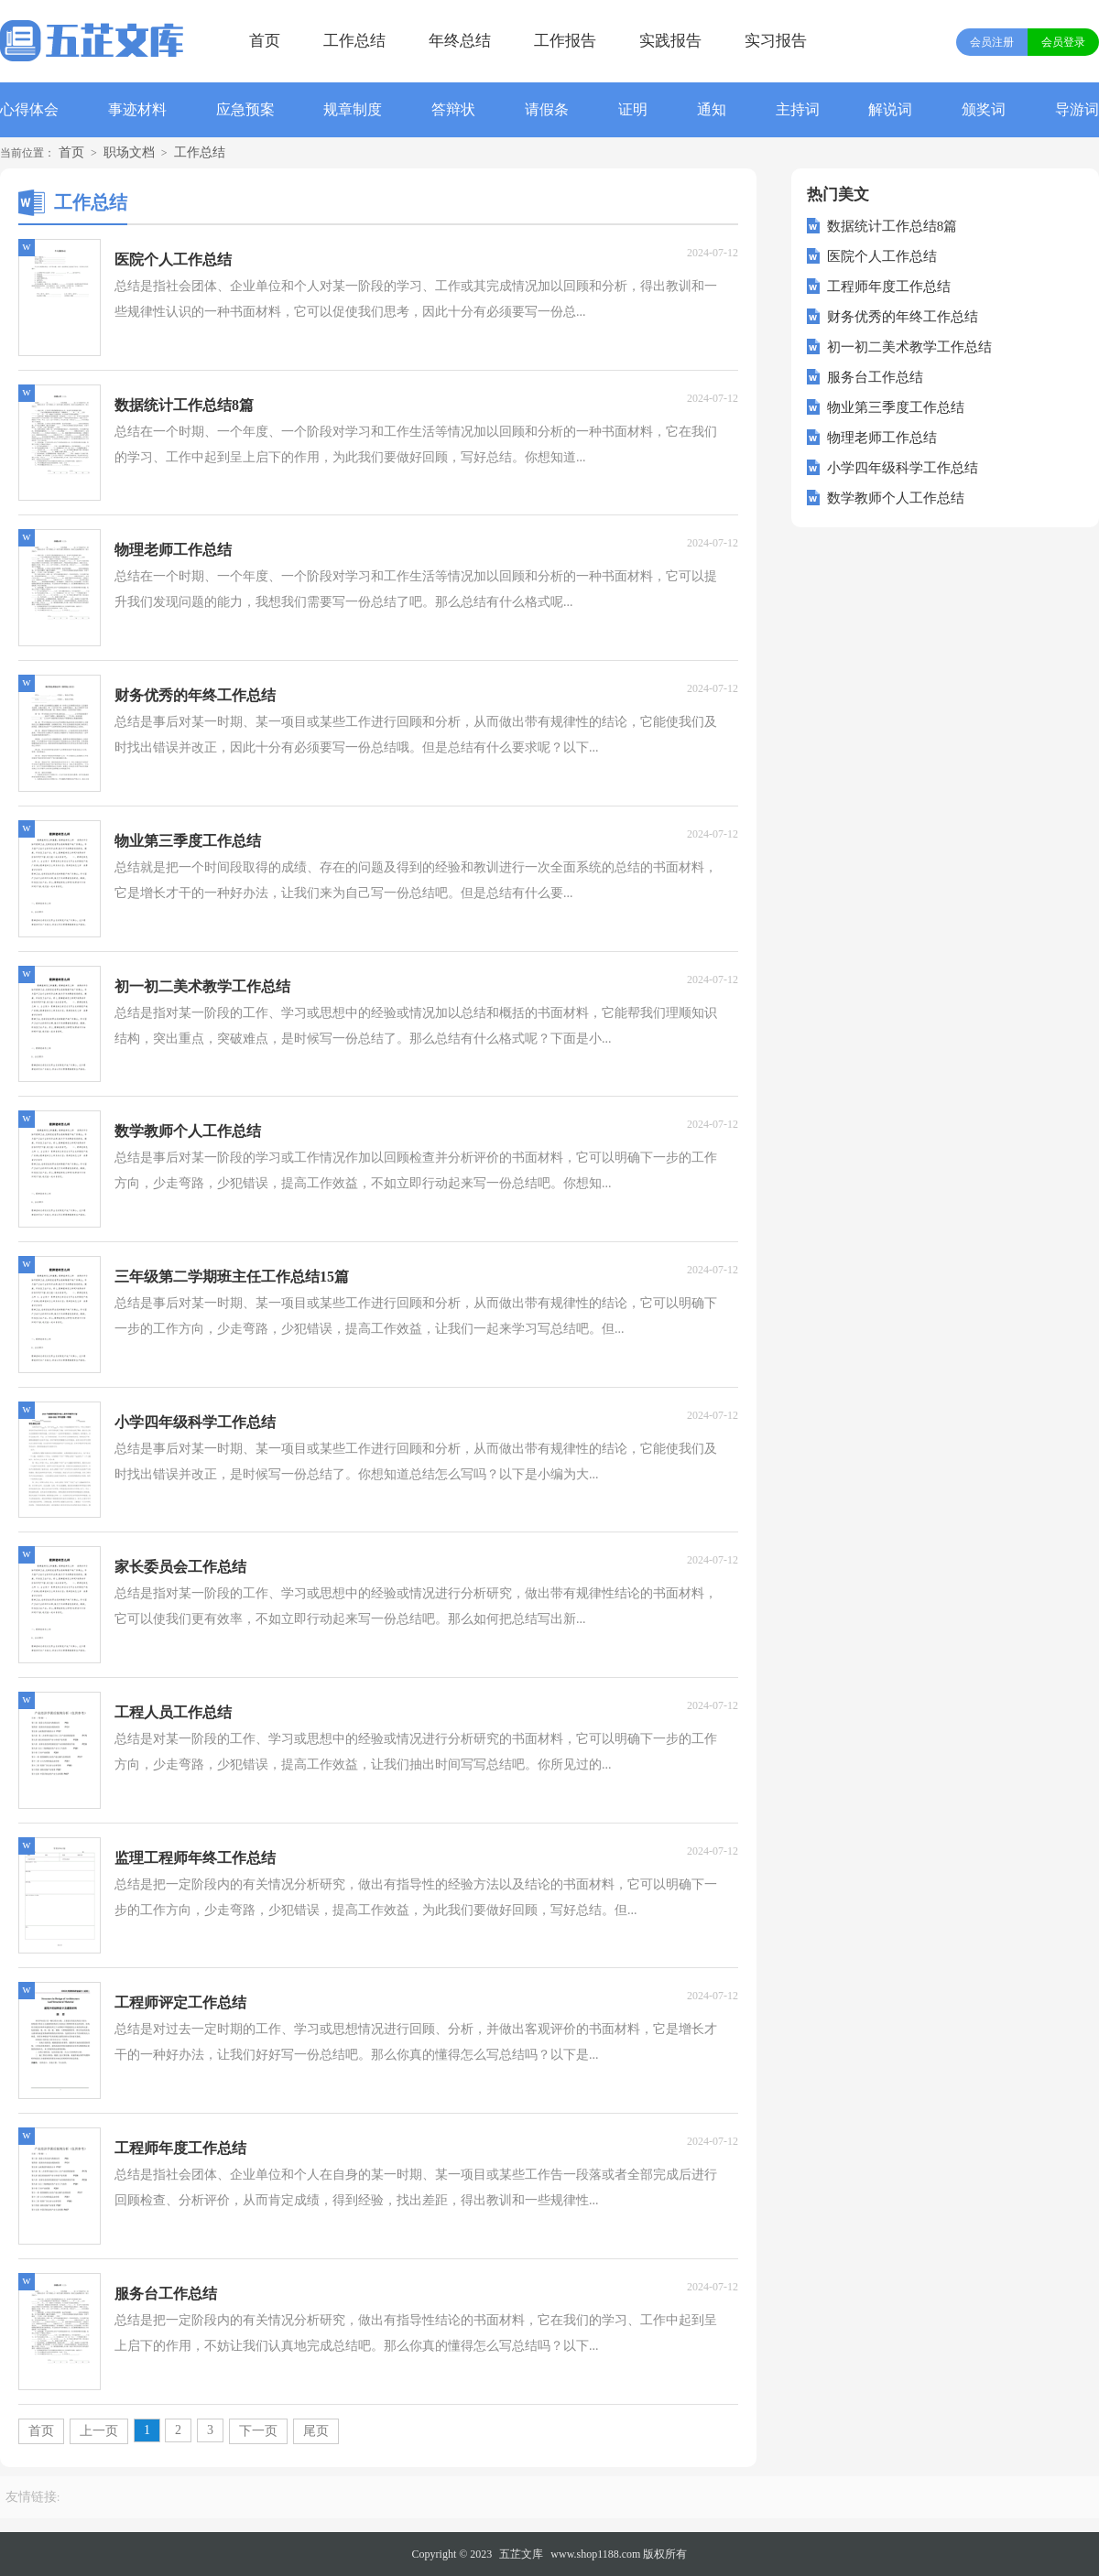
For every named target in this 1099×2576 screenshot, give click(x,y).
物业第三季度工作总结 (895, 407)
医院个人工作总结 (882, 256)
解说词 (890, 109)
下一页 (258, 2431)
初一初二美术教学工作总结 (909, 347)
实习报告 (776, 40)
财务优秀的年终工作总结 (902, 316)
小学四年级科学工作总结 (902, 467)
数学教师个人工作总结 (895, 498)
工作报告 (565, 40)
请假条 (547, 109)
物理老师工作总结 (882, 437)
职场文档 (129, 152)
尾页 (316, 2431)
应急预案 (245, 109)
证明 (632, 109)
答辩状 (453, 109)
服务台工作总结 (875, 377)
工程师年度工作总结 (889, 286)
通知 (711, 109)
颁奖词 (984, 109)
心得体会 (29, 109)
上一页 (99, 2431)
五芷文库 (521, 2554)
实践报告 (670, 40)
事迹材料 (137, 109)
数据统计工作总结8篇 (892, 226)
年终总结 (460, 40)
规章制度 (352, 109)
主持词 (798, 109)
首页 (264, 40)
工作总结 (354, 40)
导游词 (1077, 109)
